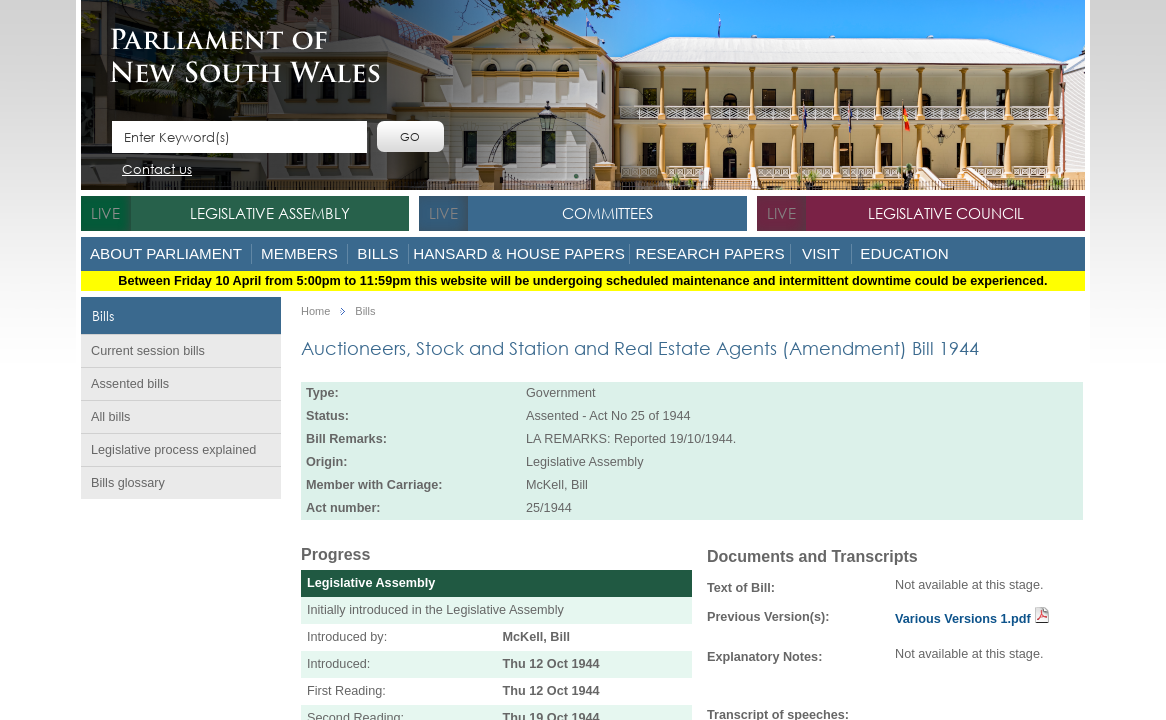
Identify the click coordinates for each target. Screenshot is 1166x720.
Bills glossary (128, 483)
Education (904, 253)
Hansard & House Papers (519, 253)
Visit (821, 253)
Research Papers (709, 253)
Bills (377, 253)
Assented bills (130, 384)
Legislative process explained (173, 450)
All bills (110, 417)
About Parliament (166, 253)
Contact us (157, 170)
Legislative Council (946, 213)
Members (299, 253)
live (105, 213)
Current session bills (148, 351)
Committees (607, 213)
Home (315, 311)
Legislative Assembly (270, 213)
